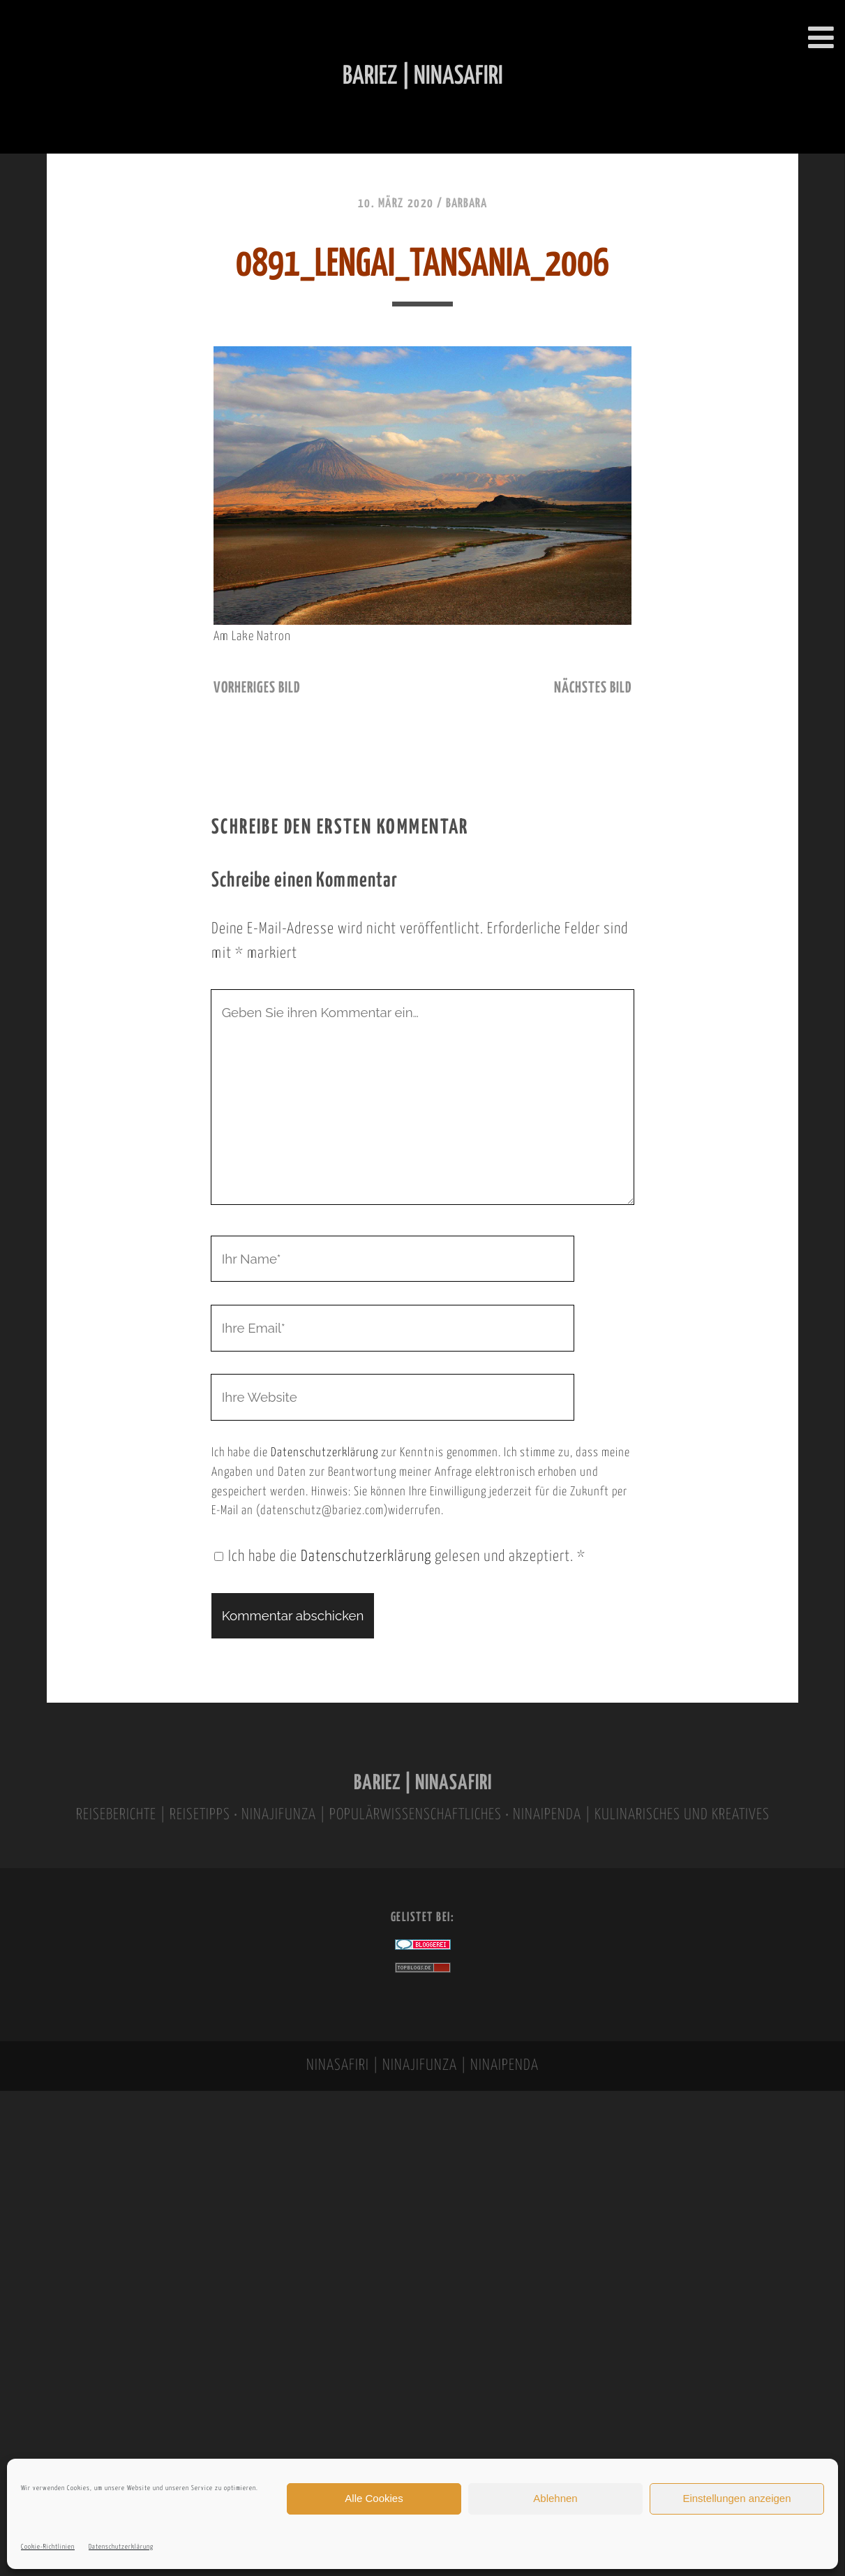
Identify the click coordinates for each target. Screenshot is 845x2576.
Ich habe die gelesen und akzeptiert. (399, 1556)
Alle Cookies (374, 2498)
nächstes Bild (592, 688)
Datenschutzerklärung (121, 2547)
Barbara (466, 204)
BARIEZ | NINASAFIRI (423, 1783)
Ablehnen (555, 2498)
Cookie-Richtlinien (48, 2547)
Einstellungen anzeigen (736, 2498)
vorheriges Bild (257, 688)
